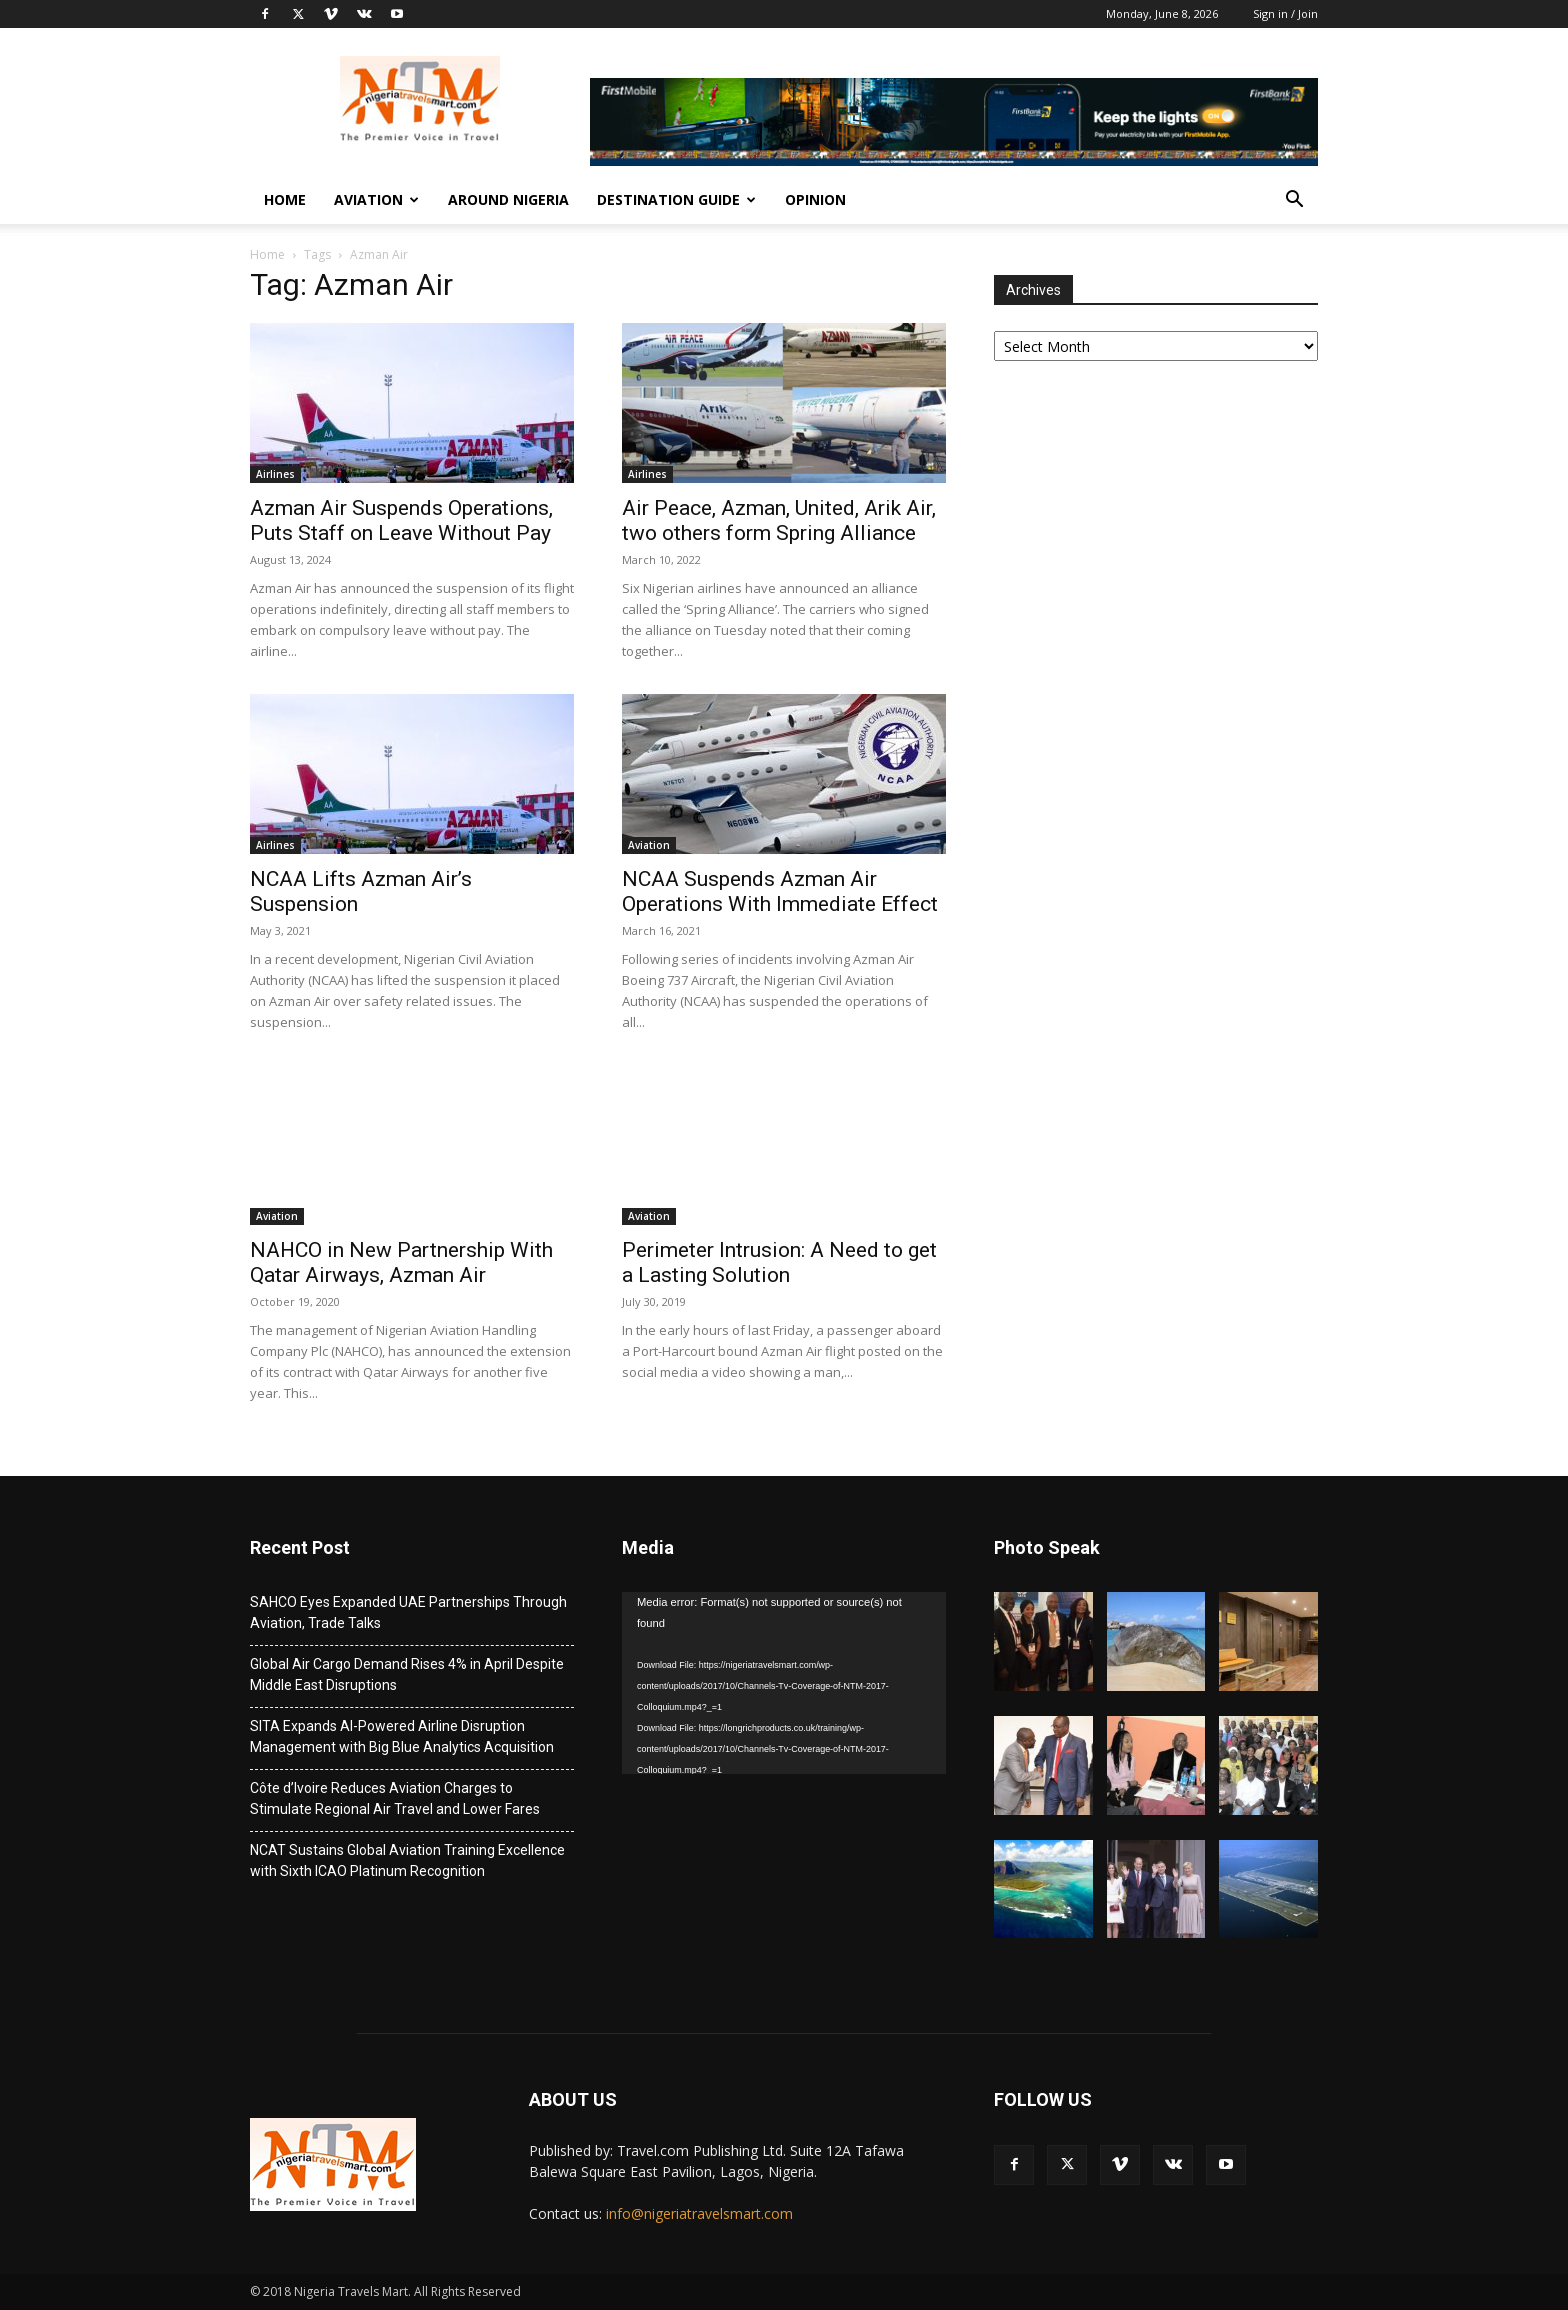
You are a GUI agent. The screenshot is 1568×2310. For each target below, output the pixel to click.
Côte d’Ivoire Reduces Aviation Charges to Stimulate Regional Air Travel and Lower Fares (395, 1798)
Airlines (275, 474)
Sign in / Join (1285, 13)
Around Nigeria (508, 199)
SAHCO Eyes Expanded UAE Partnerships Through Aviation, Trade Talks (408, 1612)
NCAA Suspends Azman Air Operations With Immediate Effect (780, 891)
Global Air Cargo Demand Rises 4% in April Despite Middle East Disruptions (407, 1674)
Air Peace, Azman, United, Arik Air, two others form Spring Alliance (779, 520)
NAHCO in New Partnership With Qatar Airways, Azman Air (401, 1262)
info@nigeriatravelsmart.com (699, 2213)
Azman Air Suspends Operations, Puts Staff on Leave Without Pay (401, 520)
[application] (784, 1683)
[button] (1294, 201)
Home (285, 199)
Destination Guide (676, 199)
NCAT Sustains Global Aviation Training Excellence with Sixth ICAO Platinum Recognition (407, 1860)
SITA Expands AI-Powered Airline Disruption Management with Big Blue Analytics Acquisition (402, 1736)
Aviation (376, 199)
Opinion (815, 199)
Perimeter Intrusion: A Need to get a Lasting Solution (779, 1262)
